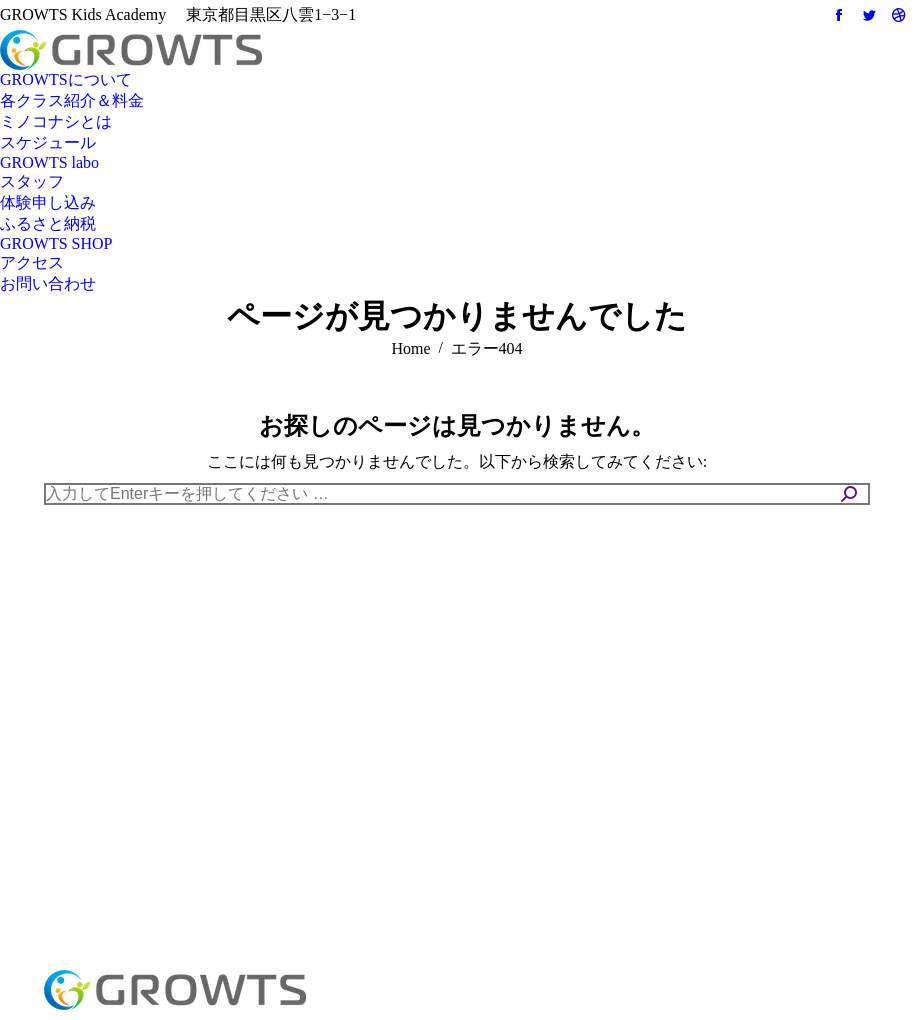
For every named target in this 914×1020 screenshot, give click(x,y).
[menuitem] (66, 80)
